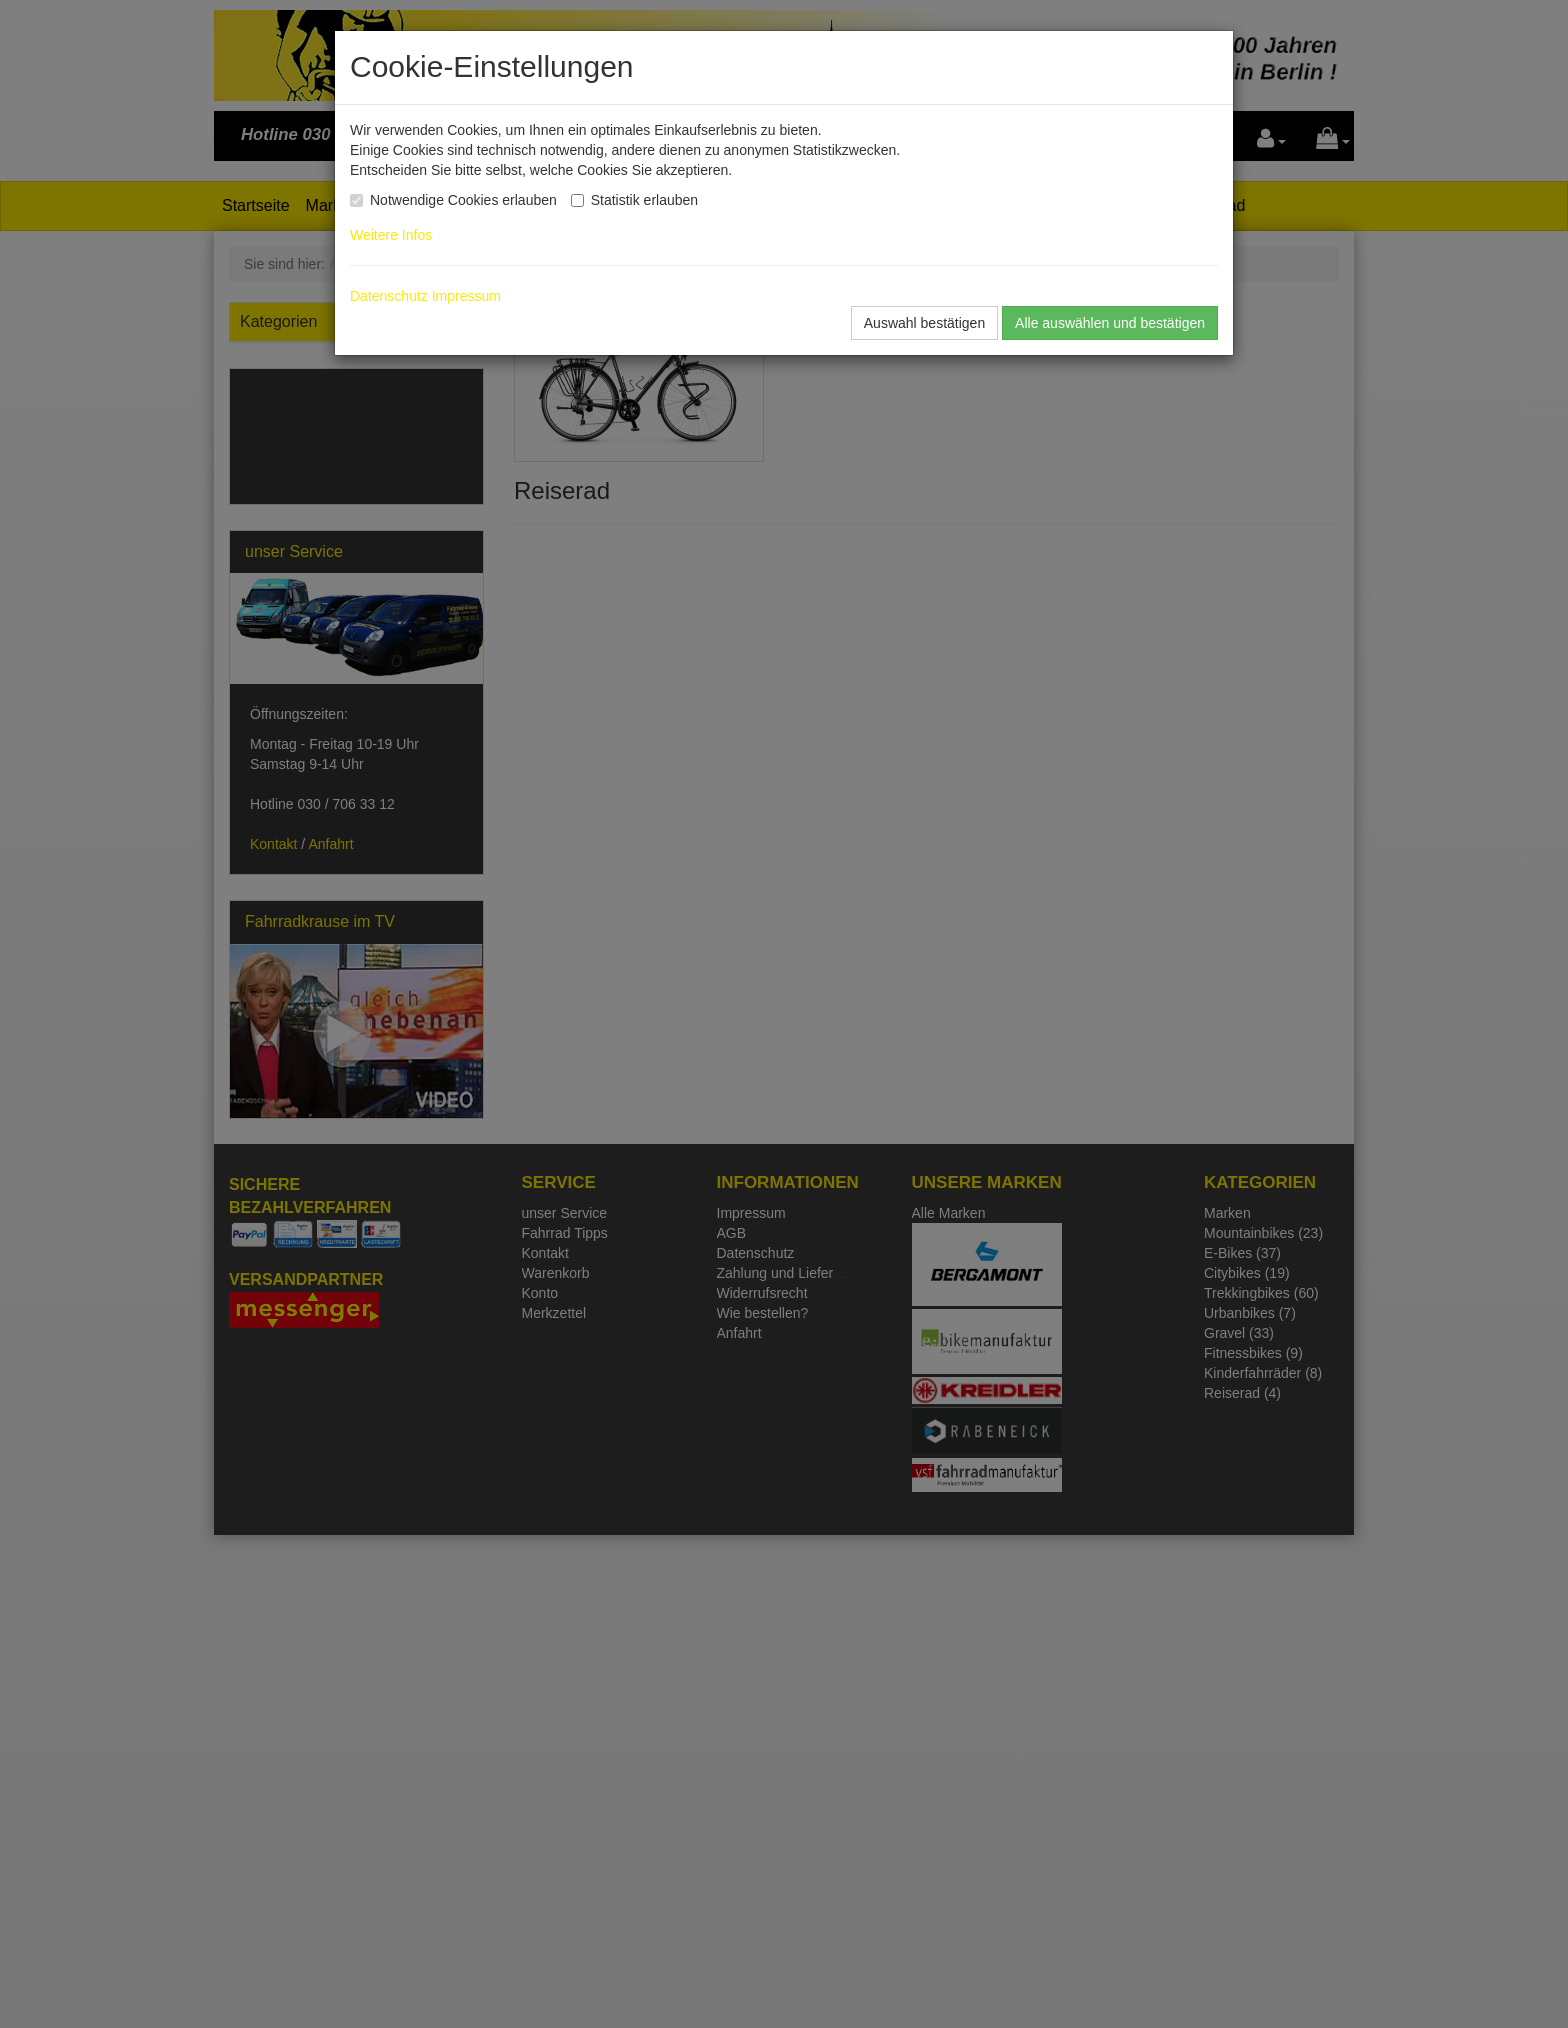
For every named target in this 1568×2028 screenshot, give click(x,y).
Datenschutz (389, 296)
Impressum (466, 296)
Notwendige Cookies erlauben (463, 200)
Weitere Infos (395, 235)
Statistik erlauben (644, 200)
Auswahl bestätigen (924, 323)
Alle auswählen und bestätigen (1110, 323)
